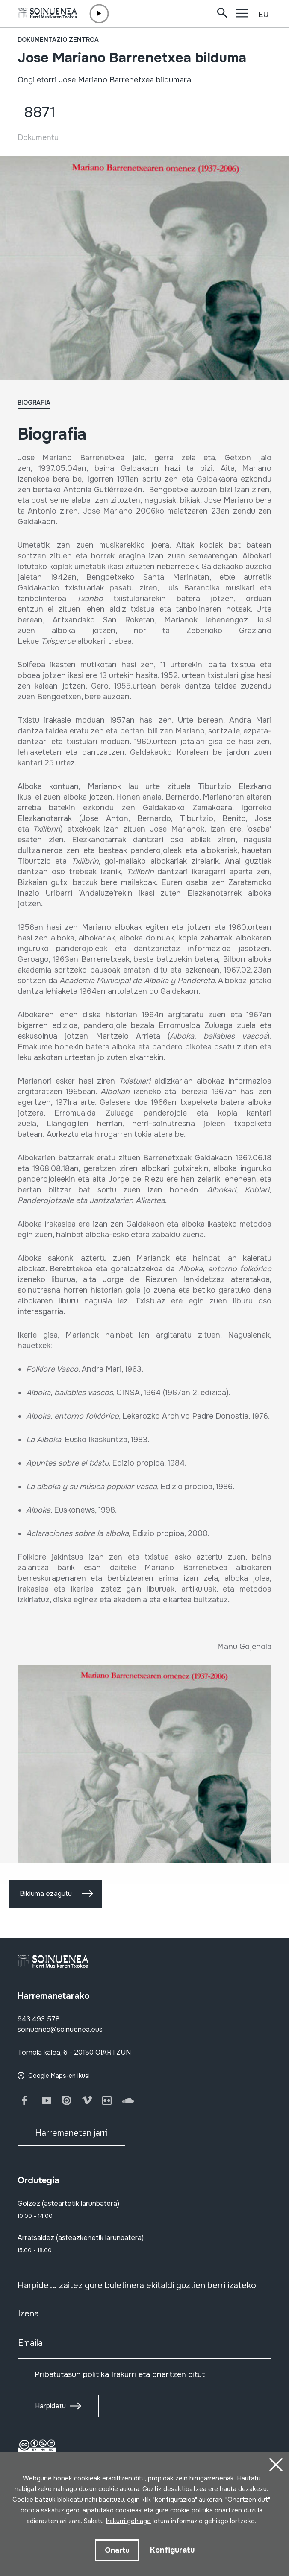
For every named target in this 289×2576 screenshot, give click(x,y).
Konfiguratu (172, 2550)
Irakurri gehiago (128, 2521)
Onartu (117, 2550)
